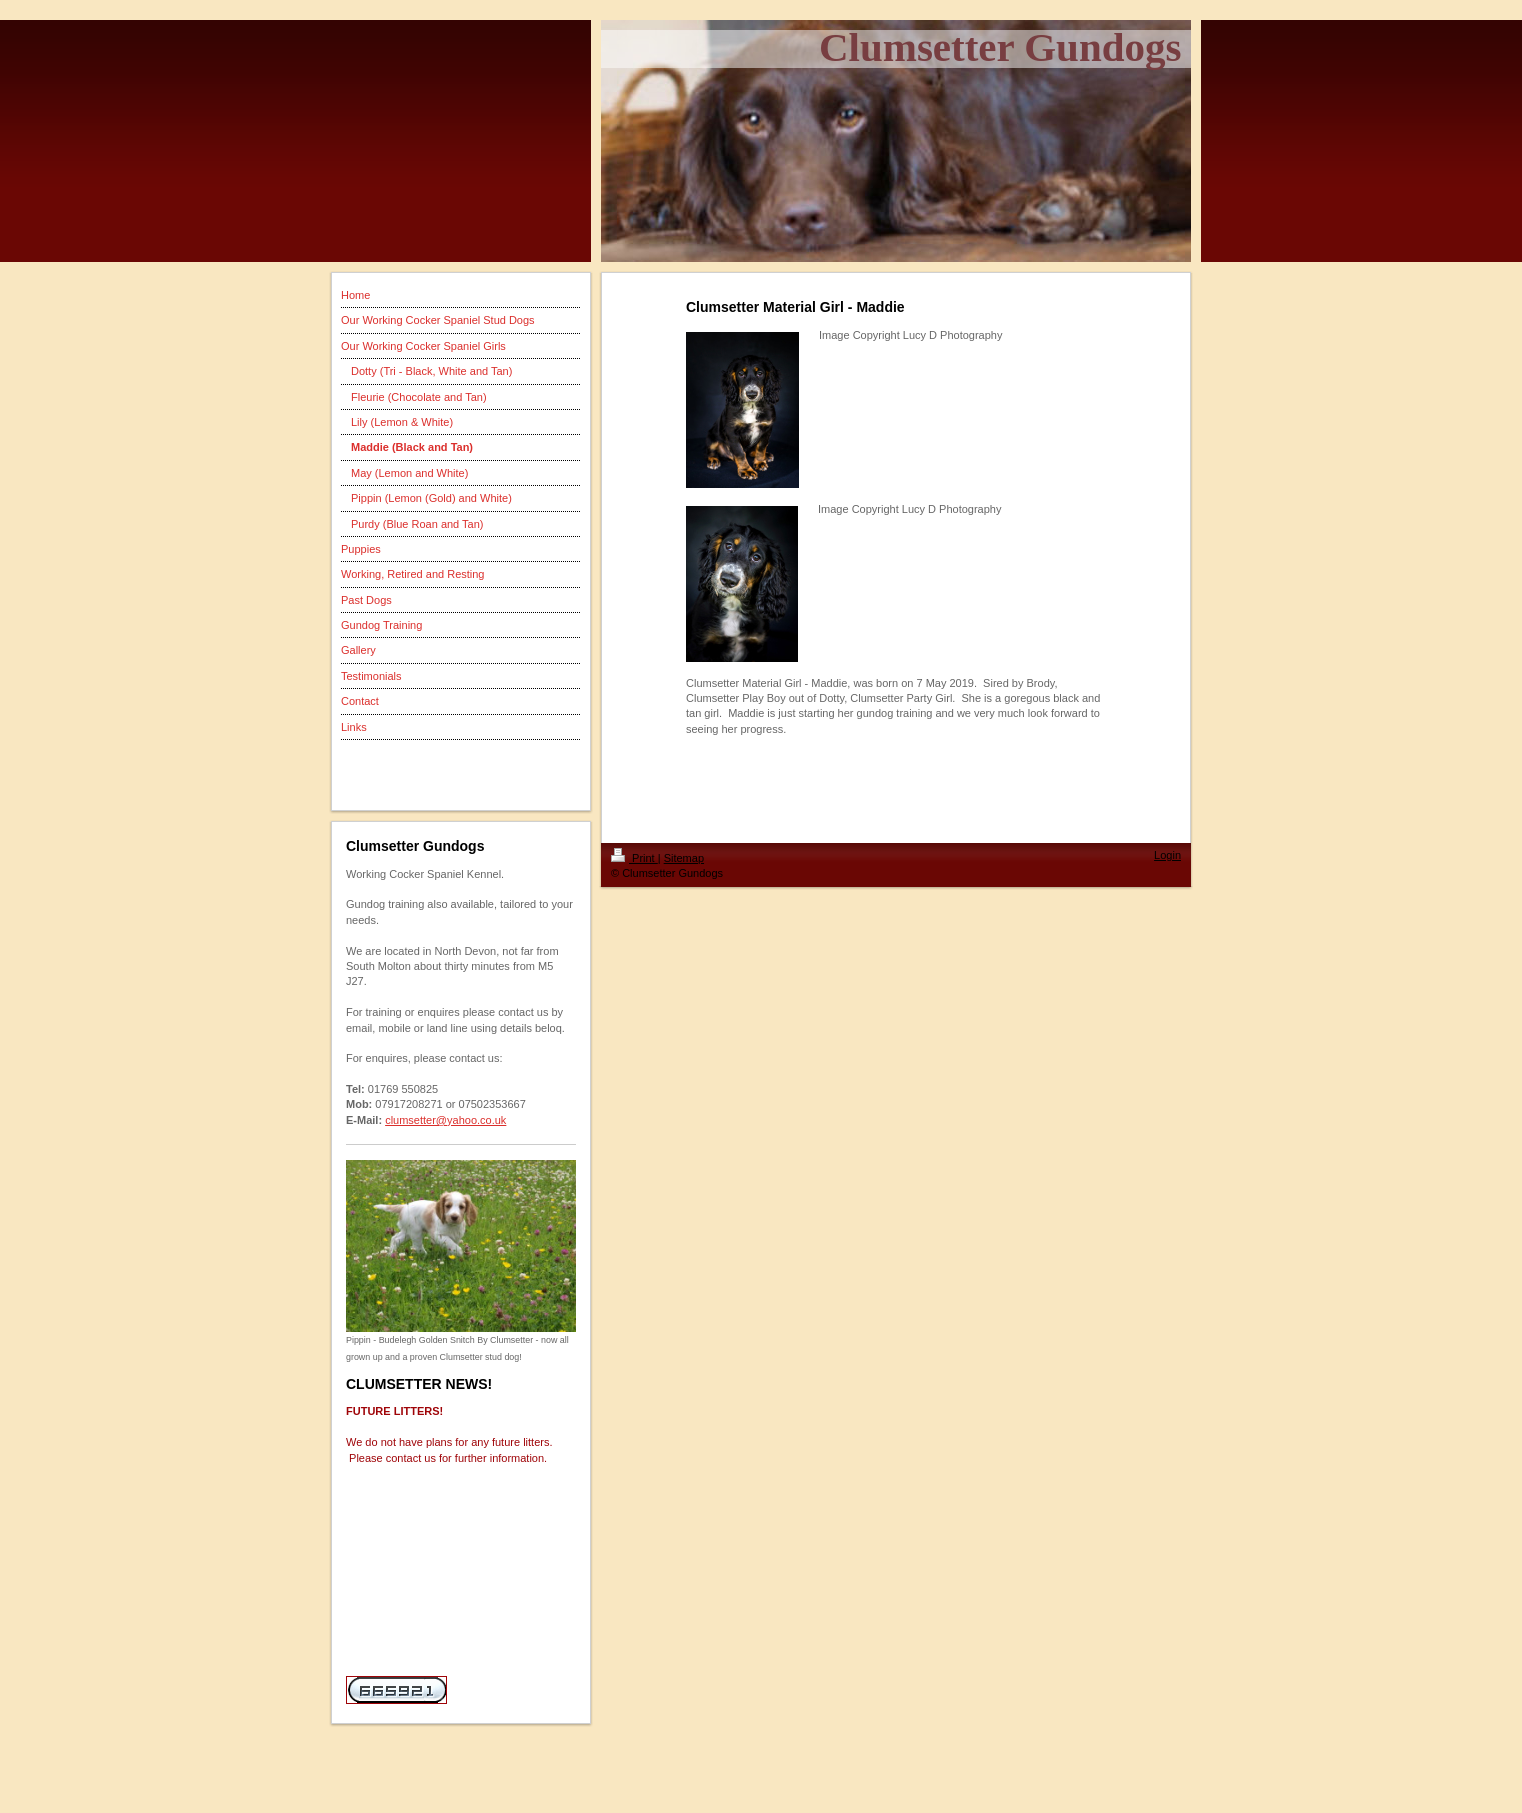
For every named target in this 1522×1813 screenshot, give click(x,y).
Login (1167, 855)
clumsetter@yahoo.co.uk (445, 1120)
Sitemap (684, 858)
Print (634, 858)
